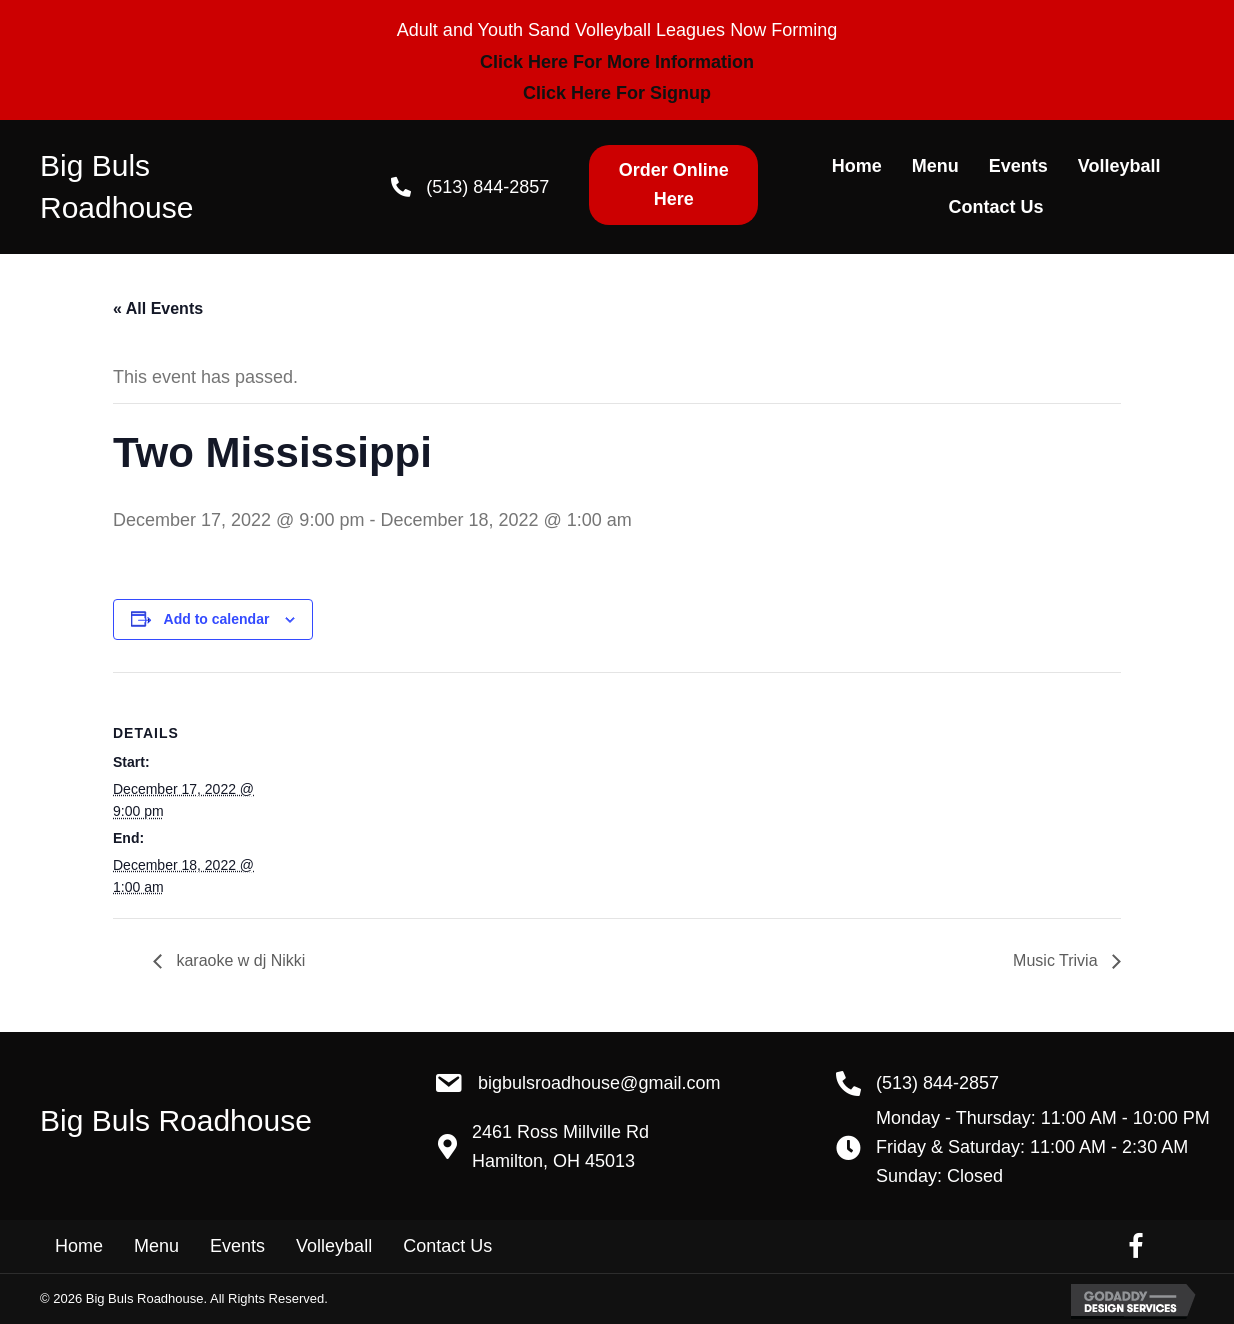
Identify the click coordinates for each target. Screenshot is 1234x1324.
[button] (673, 185)
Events (237, 1246)
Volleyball (334, 1246)
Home (79, 1246)
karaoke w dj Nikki (238, 960)
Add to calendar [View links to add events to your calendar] (217, 619)
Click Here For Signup (617, 93)
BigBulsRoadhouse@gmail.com (599, 1083)
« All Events (158, 308)
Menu (156, 1246)
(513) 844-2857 (487, 187)
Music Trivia (1057, 960)
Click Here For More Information (617, 62)
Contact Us (447, 1246)
